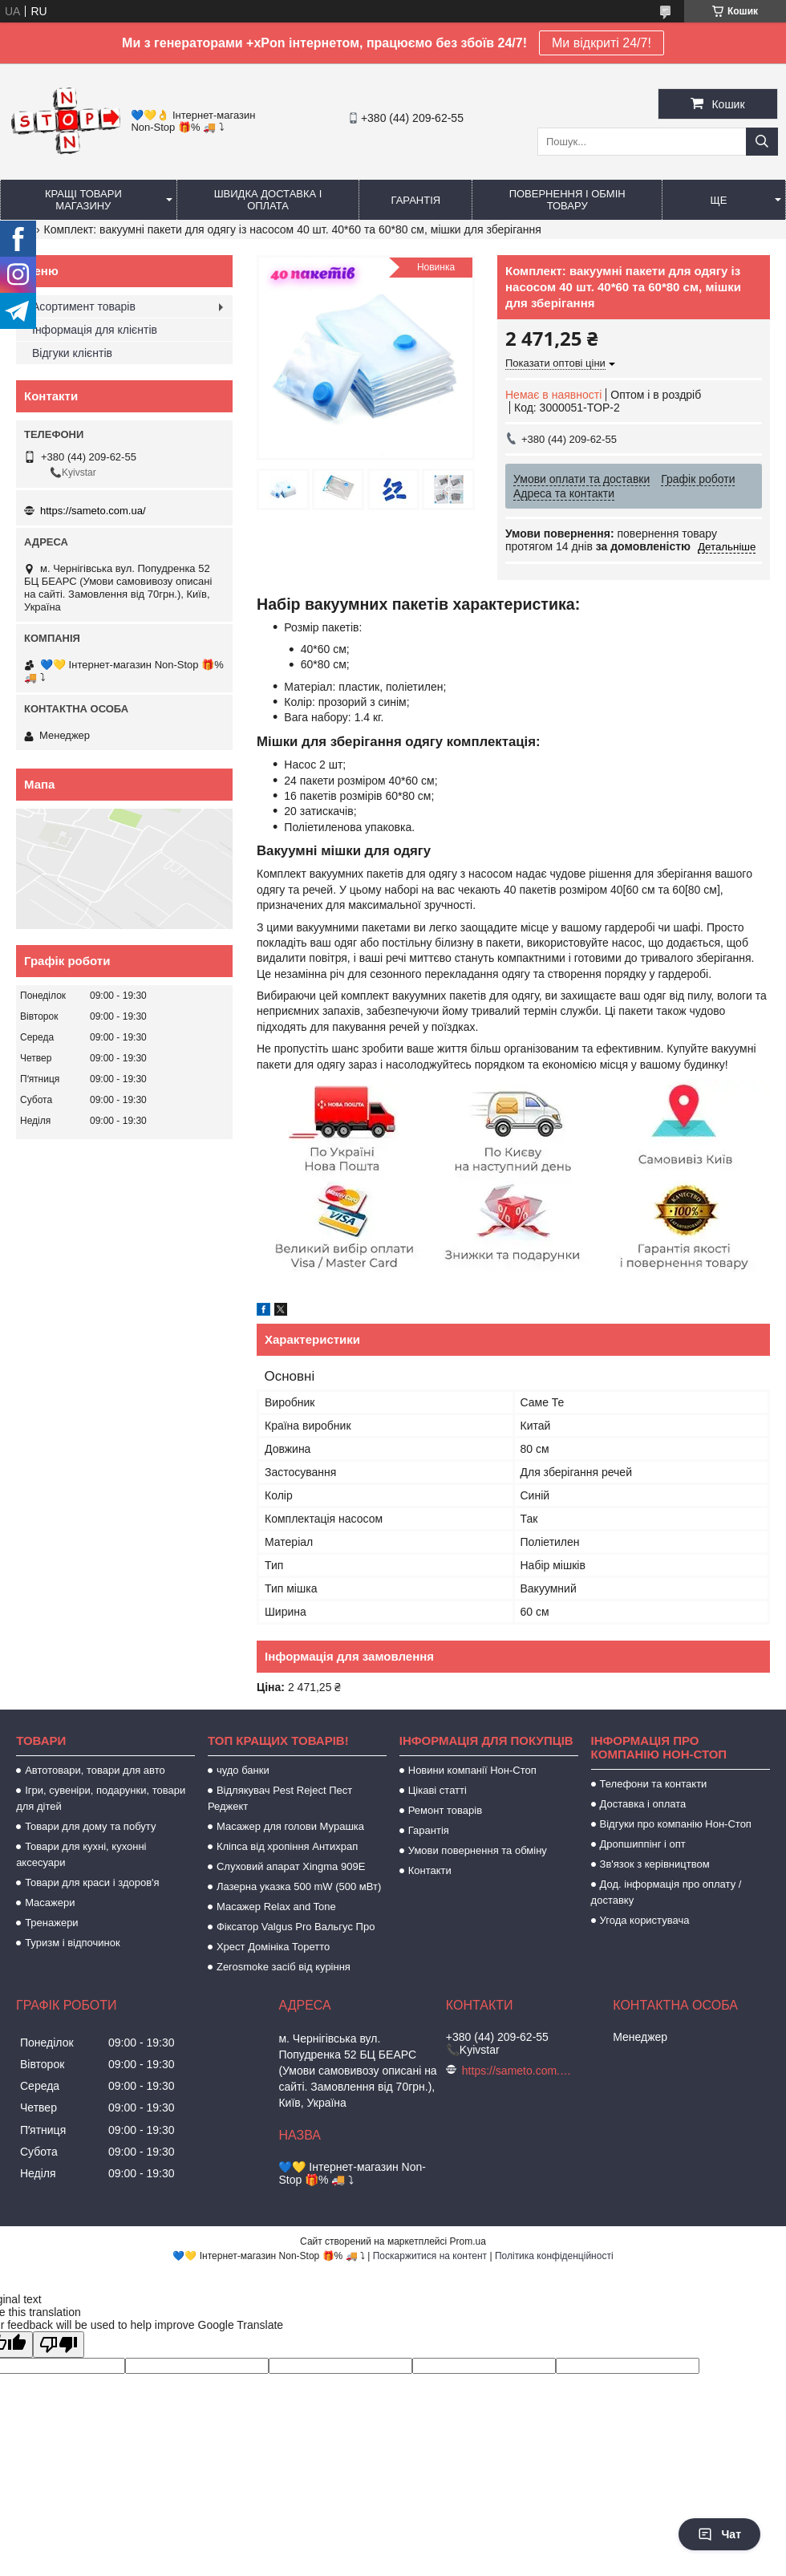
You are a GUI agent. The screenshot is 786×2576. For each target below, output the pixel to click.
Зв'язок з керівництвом (655, 1864)
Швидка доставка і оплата (268, 200)
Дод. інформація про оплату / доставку (666, 1892)
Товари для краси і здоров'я (92, 1882)
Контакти (430, 1870)
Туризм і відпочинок (72, 1943)
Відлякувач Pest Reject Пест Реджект (280, 1798)
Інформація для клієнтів (94, 329)
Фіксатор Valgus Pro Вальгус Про (296, 1927)
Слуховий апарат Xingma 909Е (291, 1866)
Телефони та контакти (653, 1784)
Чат (719, 2534)
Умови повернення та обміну (477, 1850)
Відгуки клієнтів (72, 353)
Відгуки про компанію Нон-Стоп (676, 1824)
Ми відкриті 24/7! (601, 43)
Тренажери (52, 1923)
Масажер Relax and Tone (276, 1907)
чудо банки (243, 1770)
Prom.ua (468, 2241)
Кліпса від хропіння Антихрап (287, 1846)
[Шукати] (762, 142)
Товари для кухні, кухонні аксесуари (81, 1854)
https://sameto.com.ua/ (93, 511)
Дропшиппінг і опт (643, 1844)
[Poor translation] (58, 2344)
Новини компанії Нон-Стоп (472, 1770)
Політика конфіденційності (554, 2256)
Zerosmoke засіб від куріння (283, 1967)
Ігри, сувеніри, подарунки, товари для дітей (100, 1798)
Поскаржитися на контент (430, 2256)
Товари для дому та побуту (90, 1826)
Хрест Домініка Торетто (273, 1947)
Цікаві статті (437, 1790)
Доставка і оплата (643, 1804)
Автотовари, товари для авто (95, 1770)
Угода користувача (645, 1920)
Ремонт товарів (445, 1810)
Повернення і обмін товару (567, 200)
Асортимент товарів (84, 306)
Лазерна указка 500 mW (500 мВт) (299, 1886)
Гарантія (416, 200)
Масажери (50, 1903)
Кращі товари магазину (83, 200)
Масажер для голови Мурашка (290, 1826)
